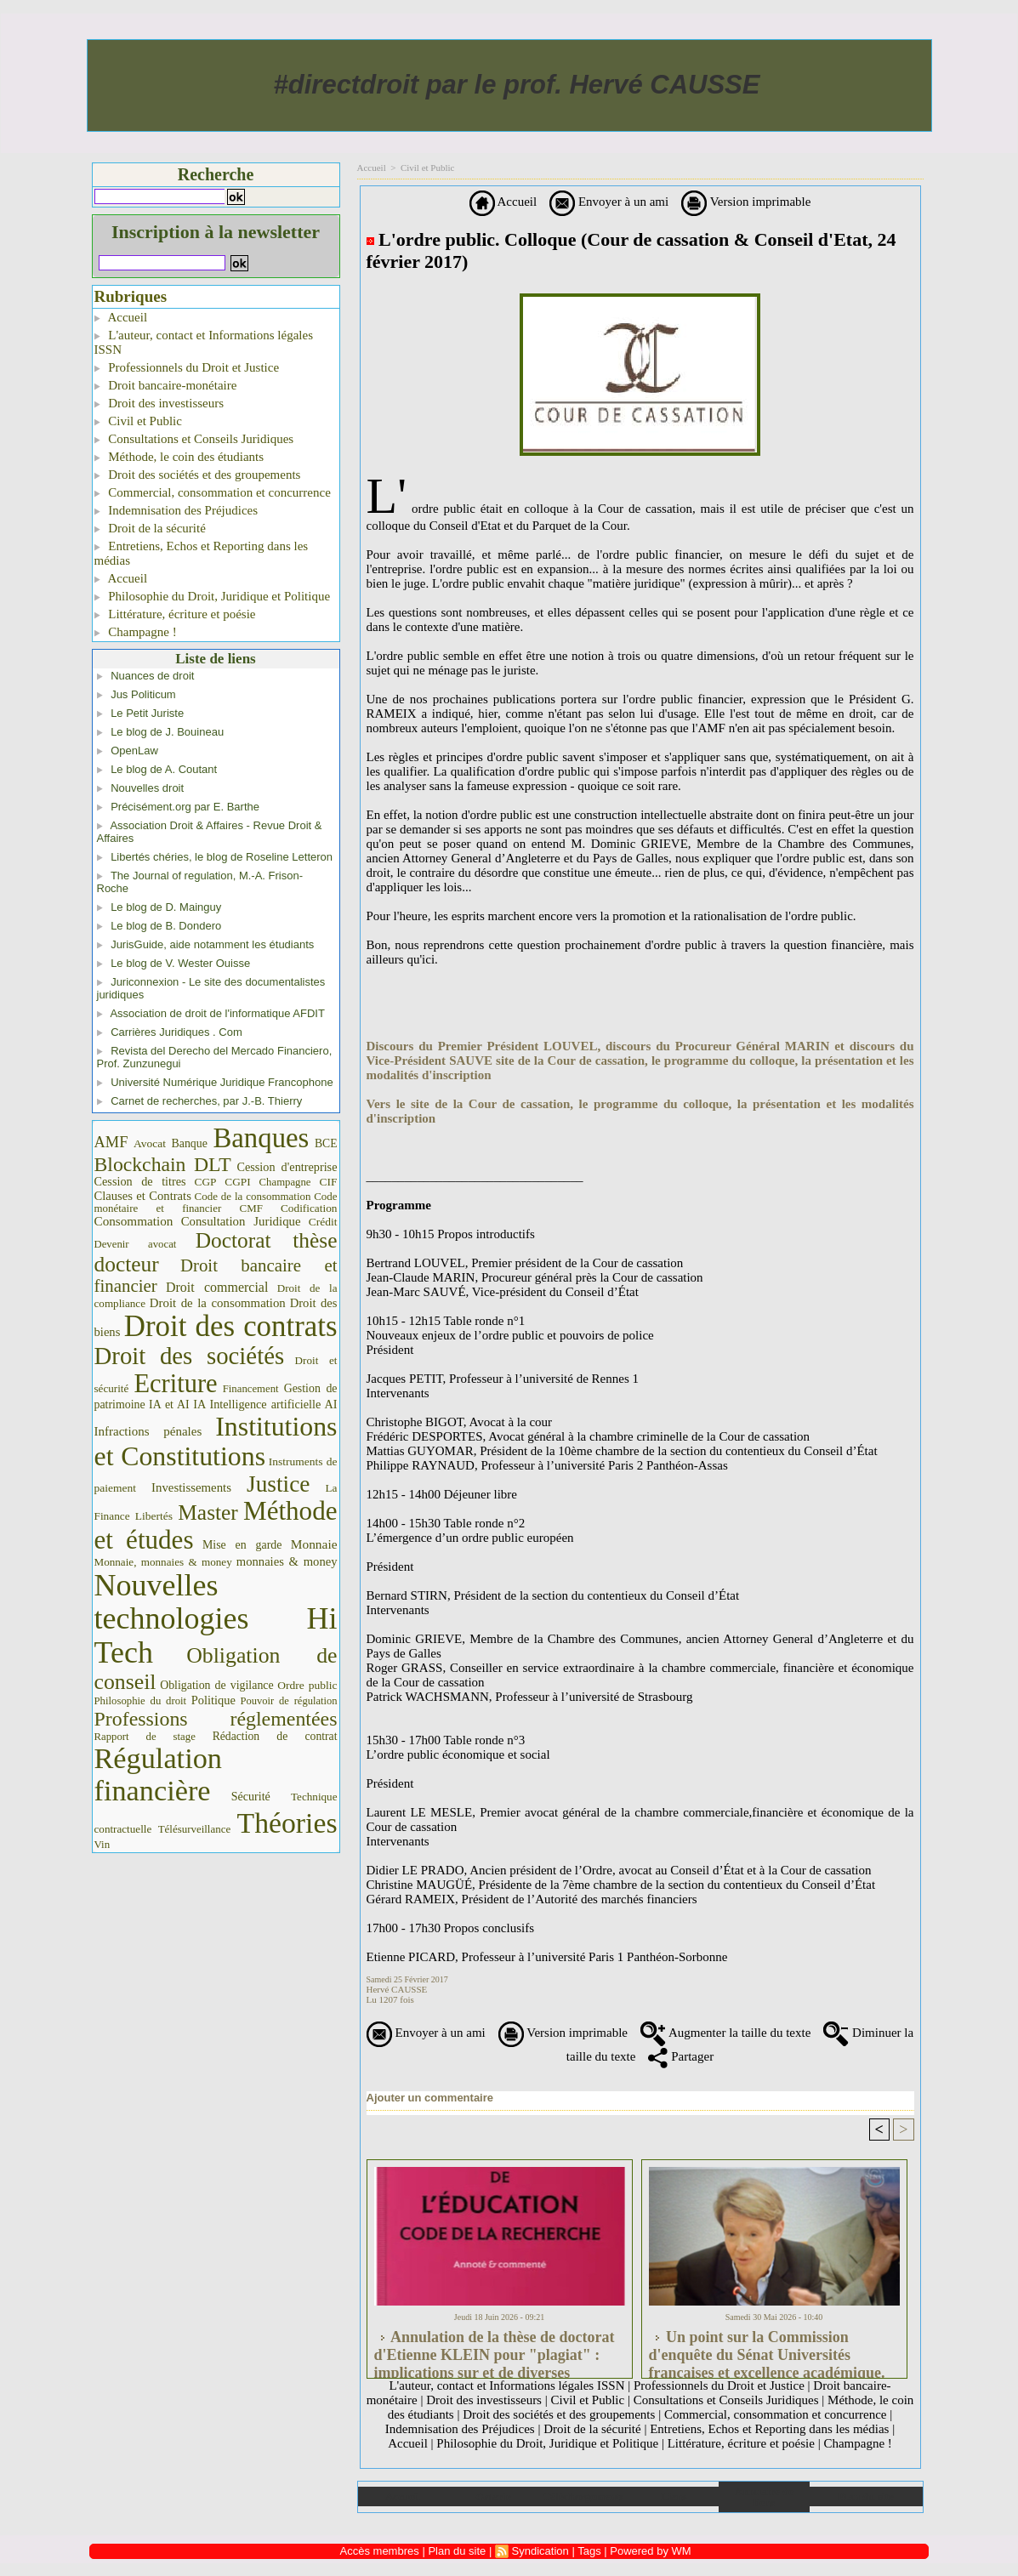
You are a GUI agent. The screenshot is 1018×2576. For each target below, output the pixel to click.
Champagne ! (135, 632)
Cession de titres (140, 1181)
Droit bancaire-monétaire (165, 385)
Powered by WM (650, 2551)
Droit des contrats (231, 1326)
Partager (681, 2056)
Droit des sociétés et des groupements (197, 474)
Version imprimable (745, 201)
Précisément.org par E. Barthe (185, 806)
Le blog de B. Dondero (166, 925)
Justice (278, 1484)
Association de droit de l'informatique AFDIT (217, 1013)
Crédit (323, 1221)
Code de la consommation (253, 1196)
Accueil (121, 317)
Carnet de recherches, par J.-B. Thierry (206, 1101)
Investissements (191, 1487)
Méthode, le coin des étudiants (179, 456)
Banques (261, 1138)
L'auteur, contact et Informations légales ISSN (204, 342)
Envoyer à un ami (608, 201)
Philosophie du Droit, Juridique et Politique (212, 596)
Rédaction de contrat (275, 1736)
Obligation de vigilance (216, 1685)
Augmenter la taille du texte (725, 2032)
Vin (102, 1844)
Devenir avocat (135, 1244)
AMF (111, 1142)
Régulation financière (158, 1774)
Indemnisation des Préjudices (176, 510)
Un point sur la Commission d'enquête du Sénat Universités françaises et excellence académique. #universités (767, 2350)
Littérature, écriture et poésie (175, 614)
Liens (673, 2496)
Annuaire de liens (764, 2497)
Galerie (492, 2496)
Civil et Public (138, 421)
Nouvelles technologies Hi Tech (216, 1618)
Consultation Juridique (241, 1221)
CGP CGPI (223, 1181)
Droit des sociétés (189, 1355)
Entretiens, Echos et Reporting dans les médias (201, 553)
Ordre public (307, 1685)
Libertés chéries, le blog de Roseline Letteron (222, 856)
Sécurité (250, 1796)
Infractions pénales (148, 1431)
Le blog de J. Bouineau (167, 731)
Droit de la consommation (218, 1303)
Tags (588, 2551)
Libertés (154, 1516)
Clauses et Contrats (142, 1196)
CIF (328, 1181)
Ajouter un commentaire (430, 2097)
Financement (251, 1389)
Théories (287, 1823)
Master (208, 1512)
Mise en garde (242, 1544)
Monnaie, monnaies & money (163, 1561)
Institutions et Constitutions (216, 1441)
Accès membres (379, 2551)
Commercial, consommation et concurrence (212, 492)
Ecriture (175, 1383)
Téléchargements (583, 2496)
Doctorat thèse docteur (216, 1252)
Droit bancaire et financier (216, 1275)
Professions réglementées (216, 1719)
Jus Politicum (143, 694)
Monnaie (314, 1544)
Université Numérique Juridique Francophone (222, 1082)
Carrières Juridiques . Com (176, 1032)
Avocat (150, 1143)
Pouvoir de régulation (289, 1701)
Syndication (540, 2551)
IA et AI (169, 1404)
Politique (213, 1700)
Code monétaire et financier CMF (216, 1202)
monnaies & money (287, 1561)
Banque (190, 1143)
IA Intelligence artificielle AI (265, 1404)
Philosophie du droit (140, 1701)
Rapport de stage (145, 1737)
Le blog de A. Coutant (164, 769)
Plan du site (866, 2496)
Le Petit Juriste (147, 713)
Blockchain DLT (162, 1164)
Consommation (133, 1221)
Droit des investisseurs (159, 403)
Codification (309, 1208)
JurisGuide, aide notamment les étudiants (212, 944)
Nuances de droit (152, 675)
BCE (326, 1143)
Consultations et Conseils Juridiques (194, 439)
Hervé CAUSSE (397, 1989)
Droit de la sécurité (150, 528)
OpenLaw (134, 750)
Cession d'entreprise (286, 1167)
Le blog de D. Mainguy (166, 907)
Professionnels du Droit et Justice (187, 367)
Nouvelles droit (147, 788)
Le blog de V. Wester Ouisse (180, 963)
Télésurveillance (194, 1829)
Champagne (285, 1182)
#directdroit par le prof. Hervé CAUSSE (517, 85)
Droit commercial (217, 1287)
